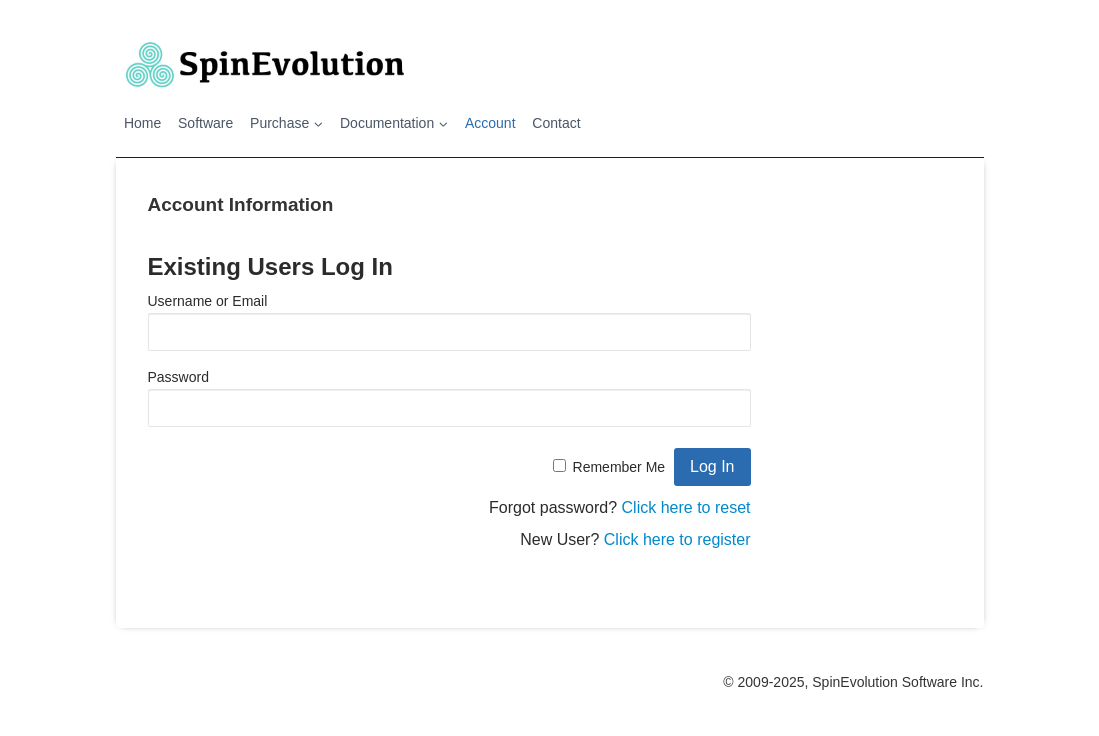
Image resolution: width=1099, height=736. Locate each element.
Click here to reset (686, 507)
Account (490, 123)
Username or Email (208, 301)
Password (178, 377)
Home (142, 123)
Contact (556, 123)
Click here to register (677, 539)
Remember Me (619, 467)
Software (205, 123)
